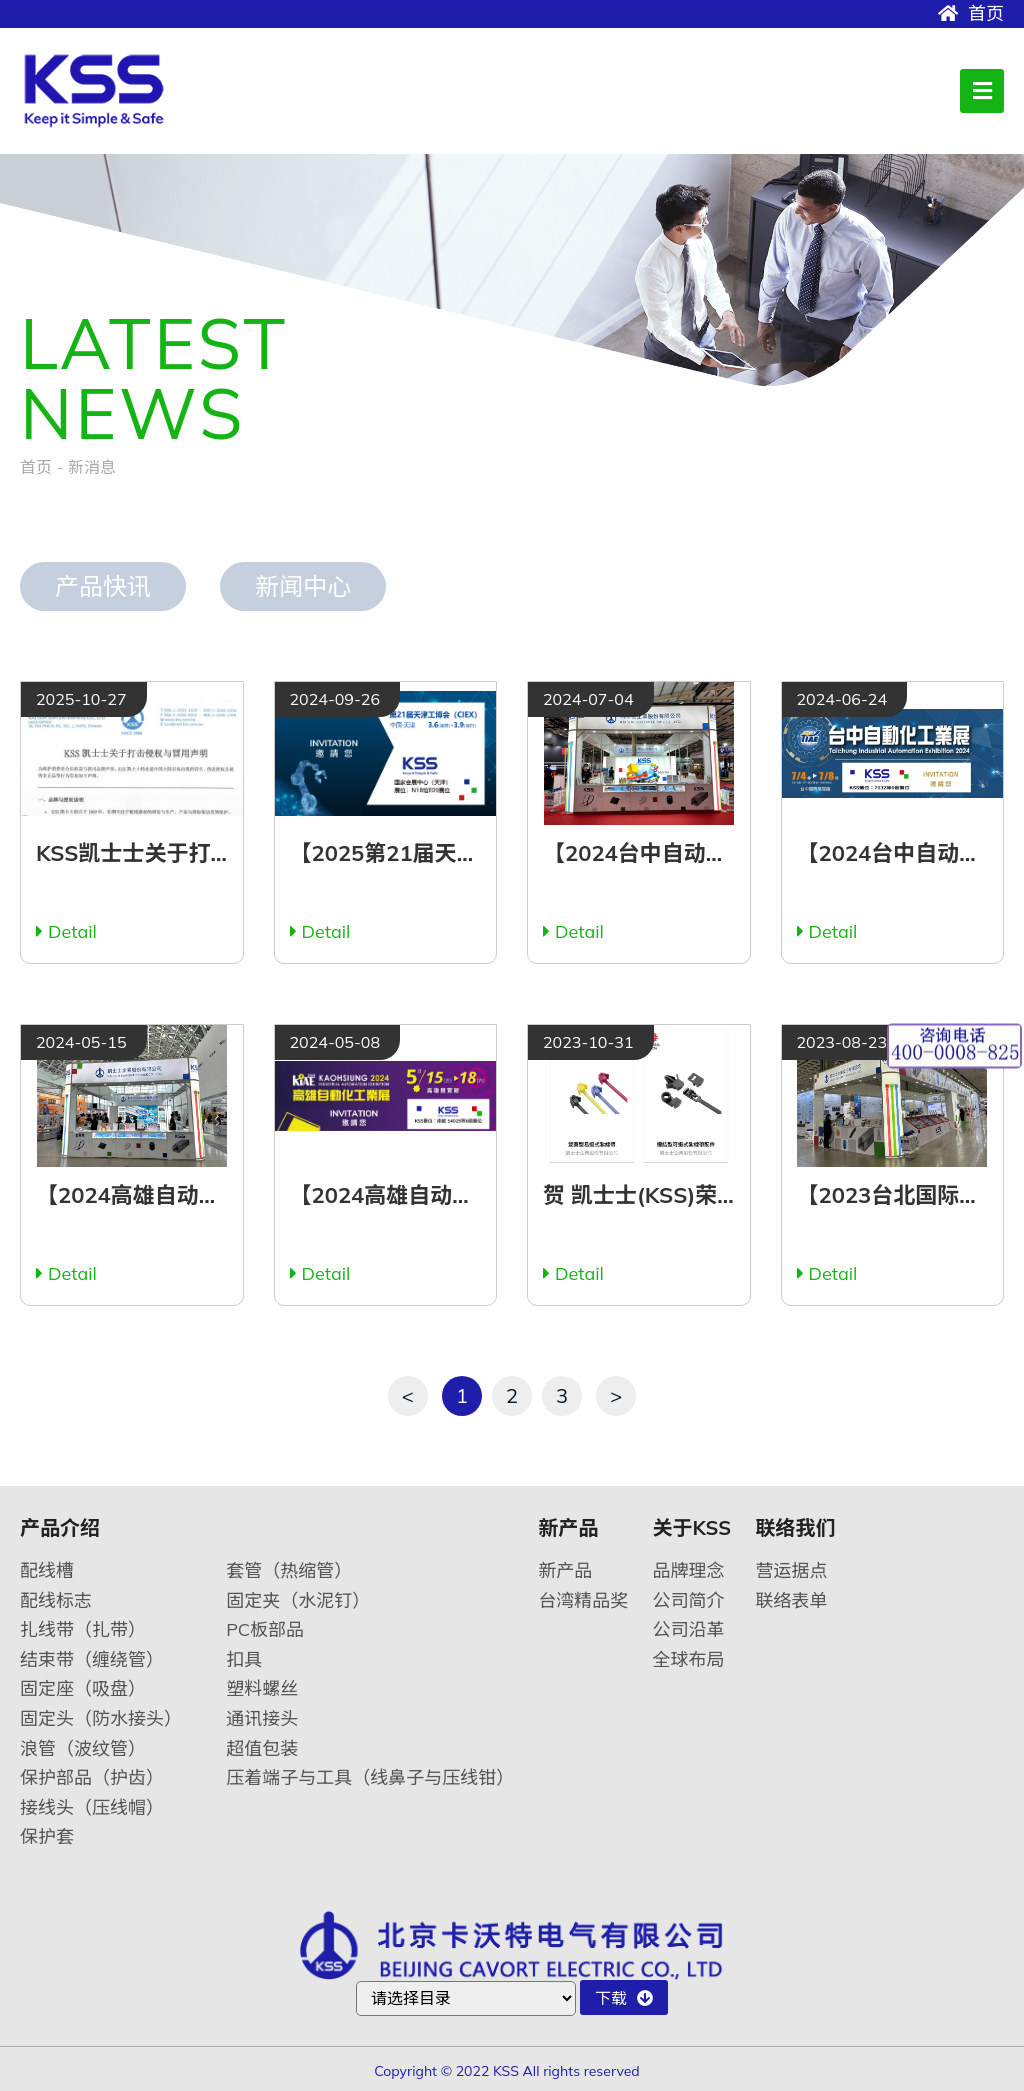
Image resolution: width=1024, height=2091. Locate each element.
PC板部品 (265, 1629)
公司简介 (689, 1600)
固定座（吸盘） (83, 1688)
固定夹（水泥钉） (298, 1600)
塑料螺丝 (262, 1688)
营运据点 (791, 1570)
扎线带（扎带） (83, 1629)
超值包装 (262, 1748)
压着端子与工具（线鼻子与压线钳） (370, 1777)
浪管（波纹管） (83, 1748)
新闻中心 (303, 586)
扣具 (244, 1659)
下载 (624, 1998)
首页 (971, 13)
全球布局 (689, 1659)
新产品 (568, 1528)
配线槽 (47, 1570)
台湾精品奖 (583, 1600)
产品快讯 (103, 586)
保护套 (47, 1836)
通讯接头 (262, 1718)
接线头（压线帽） (92, 1807)
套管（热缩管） (289, 1570)
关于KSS (692, 1528)
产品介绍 (60, 1528)
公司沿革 (689, 1629)
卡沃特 (103, 91)
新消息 (92, 467)
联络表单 (791, 1600)
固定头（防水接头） (101, 1718)
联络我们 (795, 1528)
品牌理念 (689, 1570)
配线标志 (56, 1600)
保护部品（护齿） (92, 1777)
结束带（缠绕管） (92, 1659)
